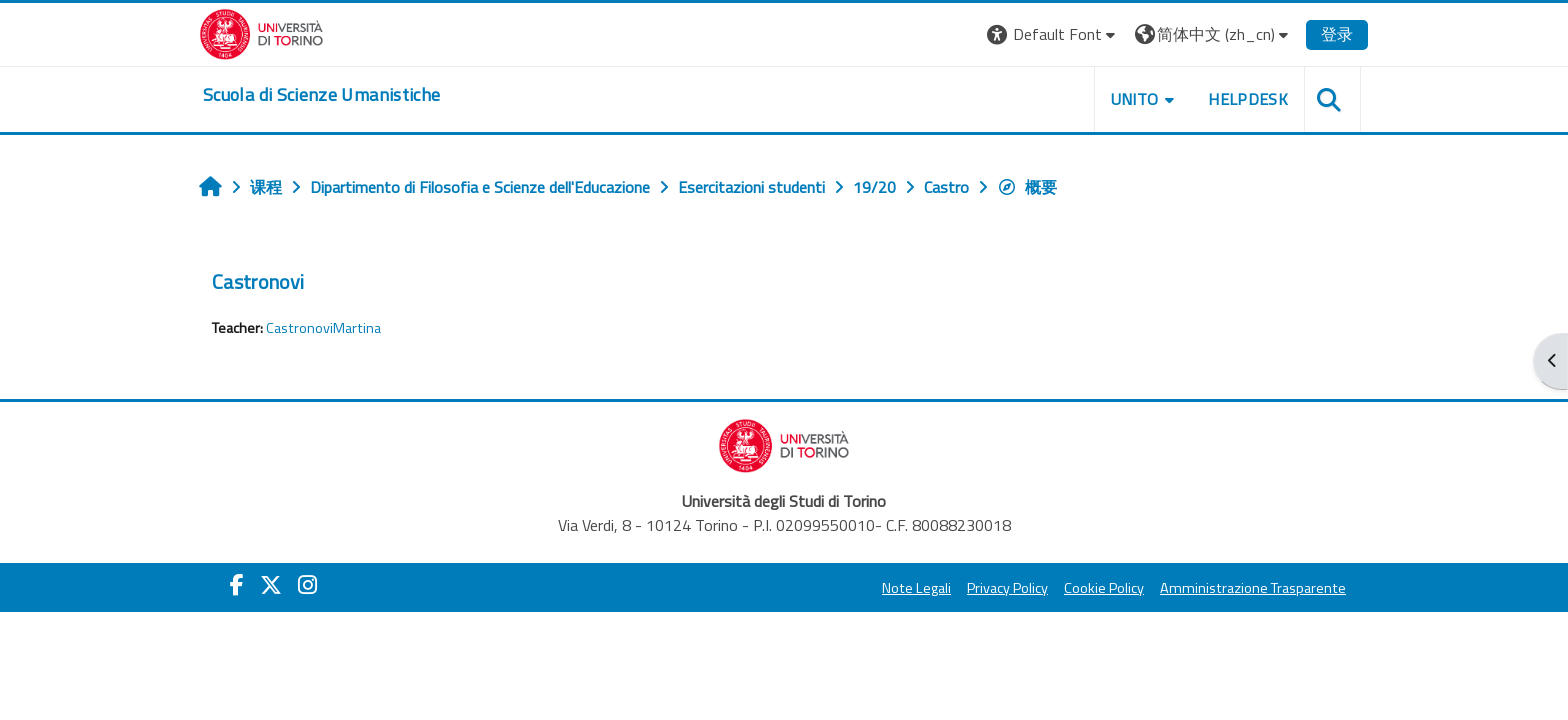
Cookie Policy (1104, 588)
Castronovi (258, 281)
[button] (1053, 34)
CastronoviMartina (323, 328)
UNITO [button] (1135, 99)
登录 (1337, 34)
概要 (1027, 187)
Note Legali (916, 588)
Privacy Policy (1007, 588)
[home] (321, 95)
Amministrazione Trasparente (1253, 588)
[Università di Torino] (261, 32)
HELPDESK (1248, 99)
